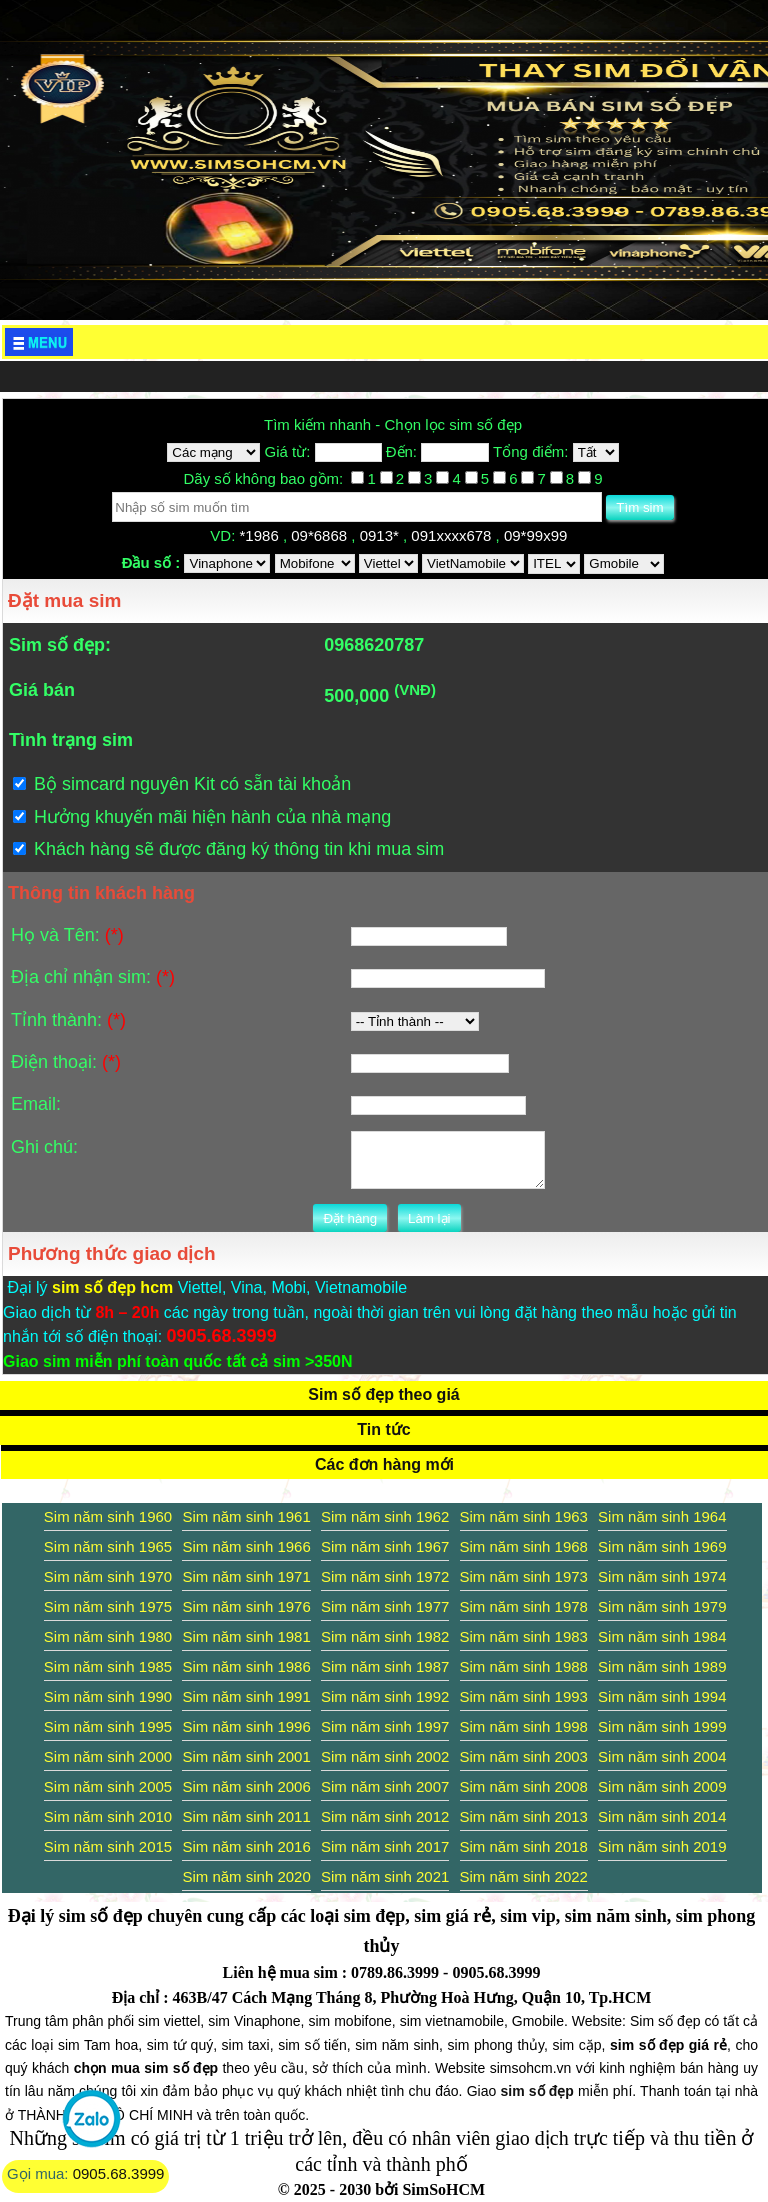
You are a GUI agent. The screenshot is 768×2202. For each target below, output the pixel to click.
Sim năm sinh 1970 (108, 1576)
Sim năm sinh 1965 (108, 1546)
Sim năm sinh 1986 (246, 1666)
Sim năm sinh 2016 (246, 1846)
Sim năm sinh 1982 (385, 1636)
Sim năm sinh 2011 (246, 1816)
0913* (381, 535)
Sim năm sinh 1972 (385, 1576)
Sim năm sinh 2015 (108, 1846)
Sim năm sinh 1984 (662, 1636)
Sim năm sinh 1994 (662, 1696)
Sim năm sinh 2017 (385, 1846)
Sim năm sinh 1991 (246, 1696)
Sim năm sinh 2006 (246, 1786)
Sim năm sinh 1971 (246, 1576)
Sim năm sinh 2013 (524, 1816)
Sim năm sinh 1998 (524, 1726)
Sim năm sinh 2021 (385, 1876)
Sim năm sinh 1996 (246, 1726)
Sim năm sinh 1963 (524, 1516)
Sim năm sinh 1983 (524, 1636)
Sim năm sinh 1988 (524, 1666)
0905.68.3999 (119, 2173)
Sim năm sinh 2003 (524, 1756)
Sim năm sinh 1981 (246, 1636)
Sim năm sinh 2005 (108, 1786)
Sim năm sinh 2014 (662, 1816)
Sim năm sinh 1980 (108, 1636)
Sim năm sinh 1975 (108, 1606)
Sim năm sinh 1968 (524, 1546)
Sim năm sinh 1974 (662, 1576)
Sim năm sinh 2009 (662, 1786)
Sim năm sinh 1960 (108, 1516)
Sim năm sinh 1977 (385, 1606)
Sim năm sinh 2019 (662, 1846)
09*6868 (321, 535)
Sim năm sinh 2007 (385, 1786)
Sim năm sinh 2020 (246, 1876)
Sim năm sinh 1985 (108, 1666)
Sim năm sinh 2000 (108, 1756)
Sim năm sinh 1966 (246, 1546)
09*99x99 (538, 535)
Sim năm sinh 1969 (662, 1546)
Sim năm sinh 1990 (108, 1696)
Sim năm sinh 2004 (662, 1756)
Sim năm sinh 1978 (524, 1606)
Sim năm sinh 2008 (524, 1786)
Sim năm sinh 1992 (385, 1696)
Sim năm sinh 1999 (662, 1726)
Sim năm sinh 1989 (662, 1666)
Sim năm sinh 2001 (246, 1756)
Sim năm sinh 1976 (246, 1606)
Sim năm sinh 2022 (524, 1876)
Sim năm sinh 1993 (524, 1696)
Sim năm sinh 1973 (524, 1576)
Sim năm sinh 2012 (385, 1816)
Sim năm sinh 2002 (385, 1756)
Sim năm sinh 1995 (108, 1726)
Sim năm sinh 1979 (662, 1606)
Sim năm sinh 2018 (524, 1846)
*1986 (261, 535)
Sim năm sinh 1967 (385, 1546)
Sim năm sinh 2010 (108, 1816)
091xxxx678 (453, 535)
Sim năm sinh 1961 (246, 1516)
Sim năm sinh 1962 (385, 1516)
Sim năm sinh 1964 (662, 1516)
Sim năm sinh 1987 (385, 1666)
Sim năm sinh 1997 (385, 1726)
